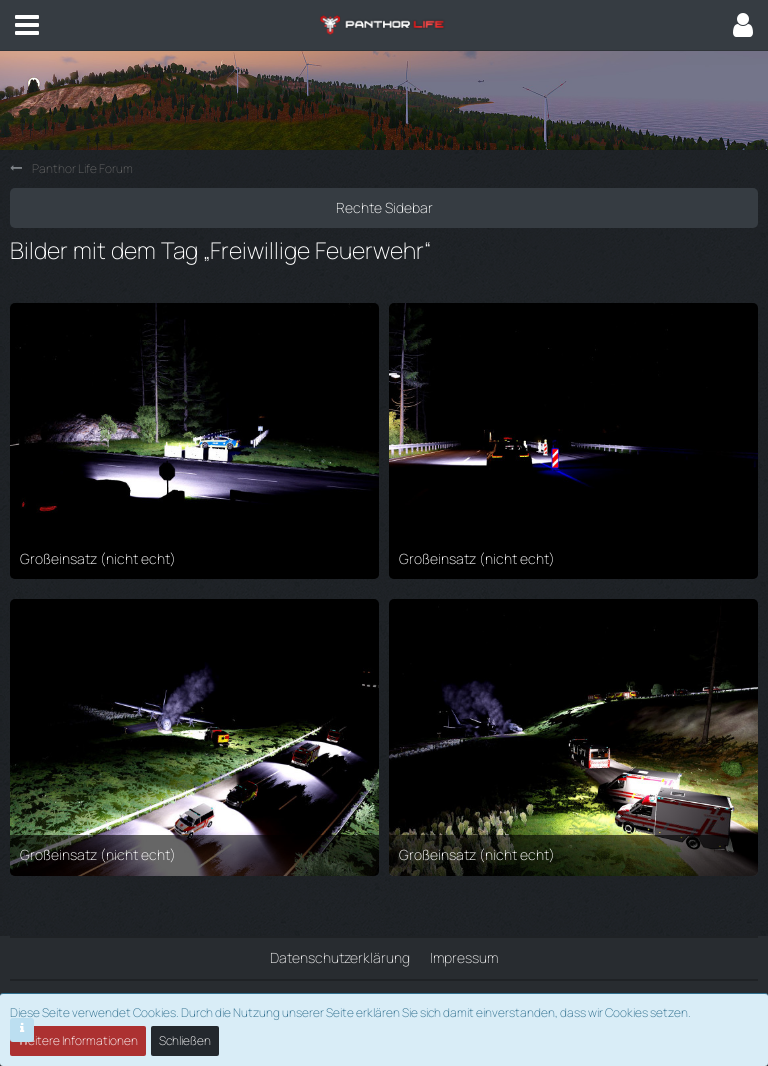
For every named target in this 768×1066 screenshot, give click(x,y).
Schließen (185, 1040)
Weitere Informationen (78, 1040)
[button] (27, 25)
